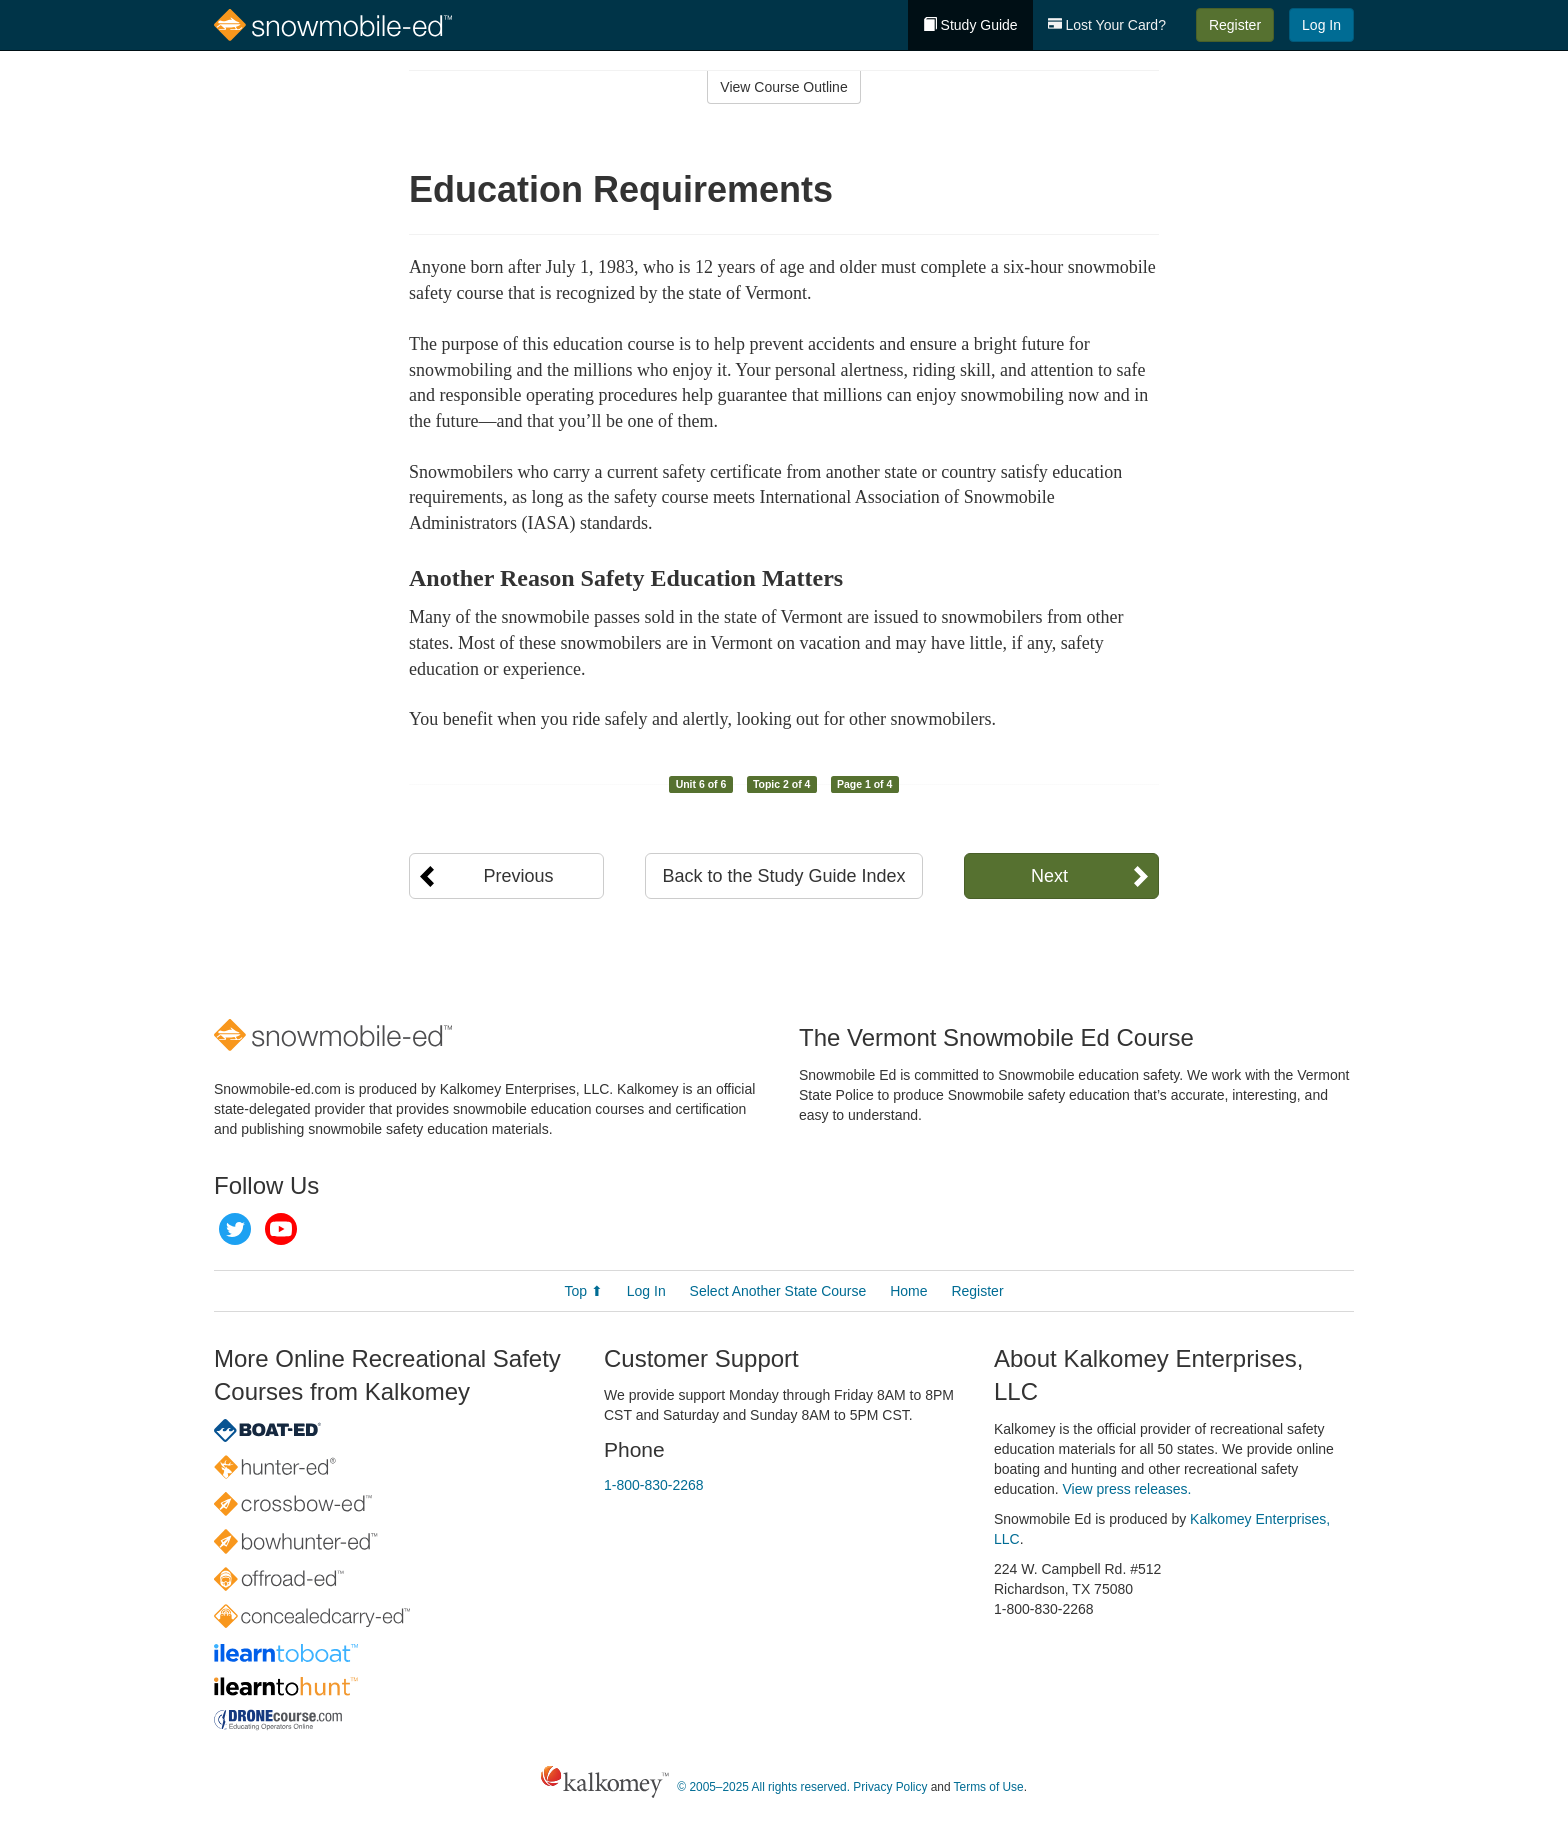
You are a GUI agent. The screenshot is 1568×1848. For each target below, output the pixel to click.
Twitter (235, 1229)
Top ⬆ (583, 1291)
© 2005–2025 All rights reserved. (763, 1787)
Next (1049, 876)
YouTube (281, 1229)
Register (1235, 25)
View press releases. (1127, 1489)
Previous (518, 876)
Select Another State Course (778, 1291)
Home (908, 1291)
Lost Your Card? (1107, 25)
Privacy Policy (890, 1787)
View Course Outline (783, 87)
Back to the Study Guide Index (783, 876)
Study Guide (970, 25)
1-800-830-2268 (654, 1485)
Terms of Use (989, 1787)
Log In (1321, 25)
